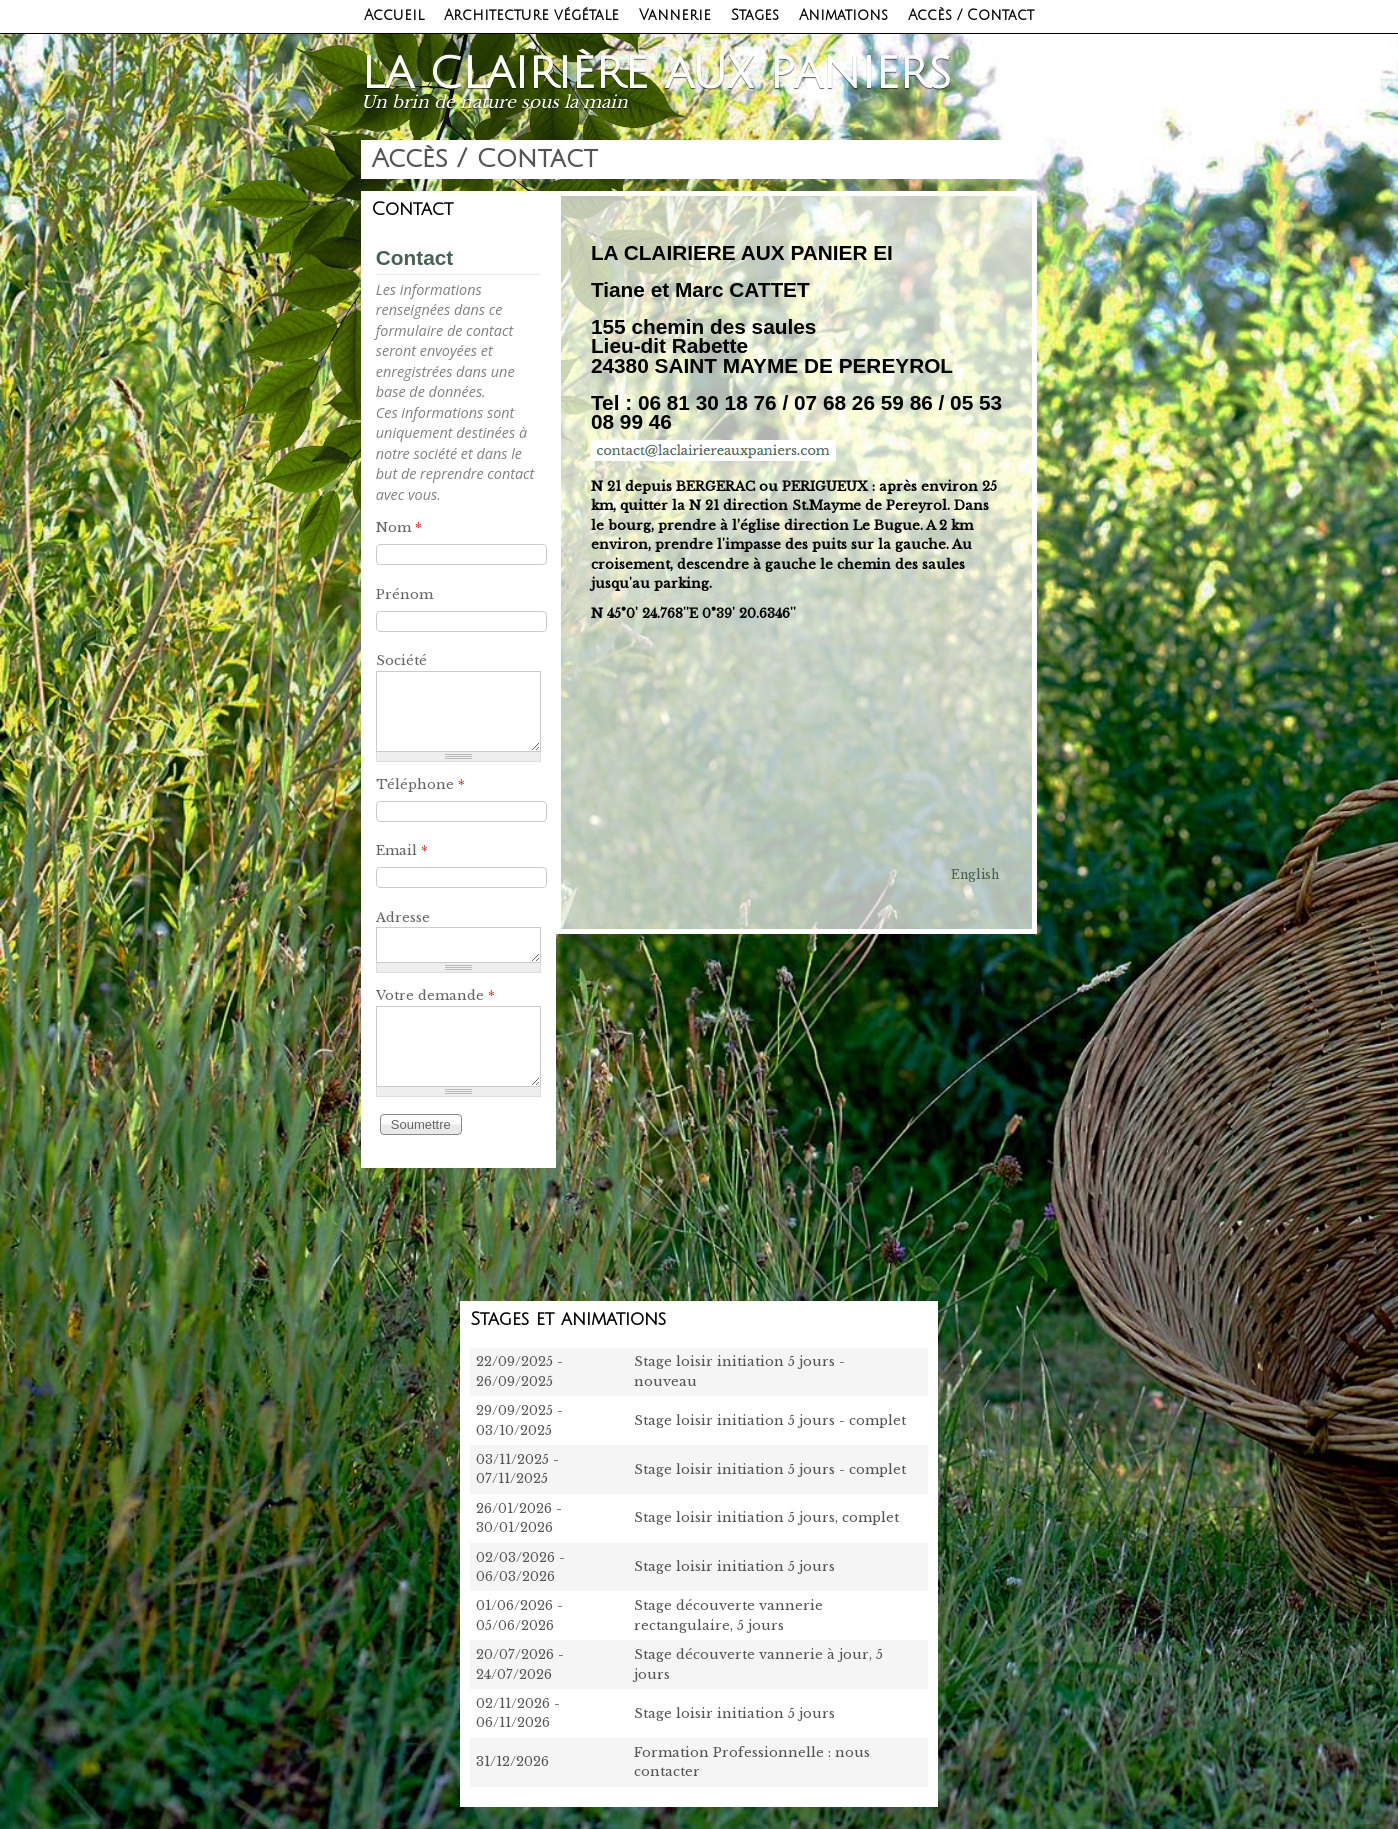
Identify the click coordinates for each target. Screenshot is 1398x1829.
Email (402, 850)
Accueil (394, 15)
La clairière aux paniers (656, 74)
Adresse (403, 917)
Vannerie (675, 15)
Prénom (404, 594)
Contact (414, 257)
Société (401, 660)
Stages (755, 15)
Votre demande (435, 995)
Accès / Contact (971, 15)
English (975, 874)
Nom (399, 527)
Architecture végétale (531, 15)
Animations (843, 15)
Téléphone (420, 784)
